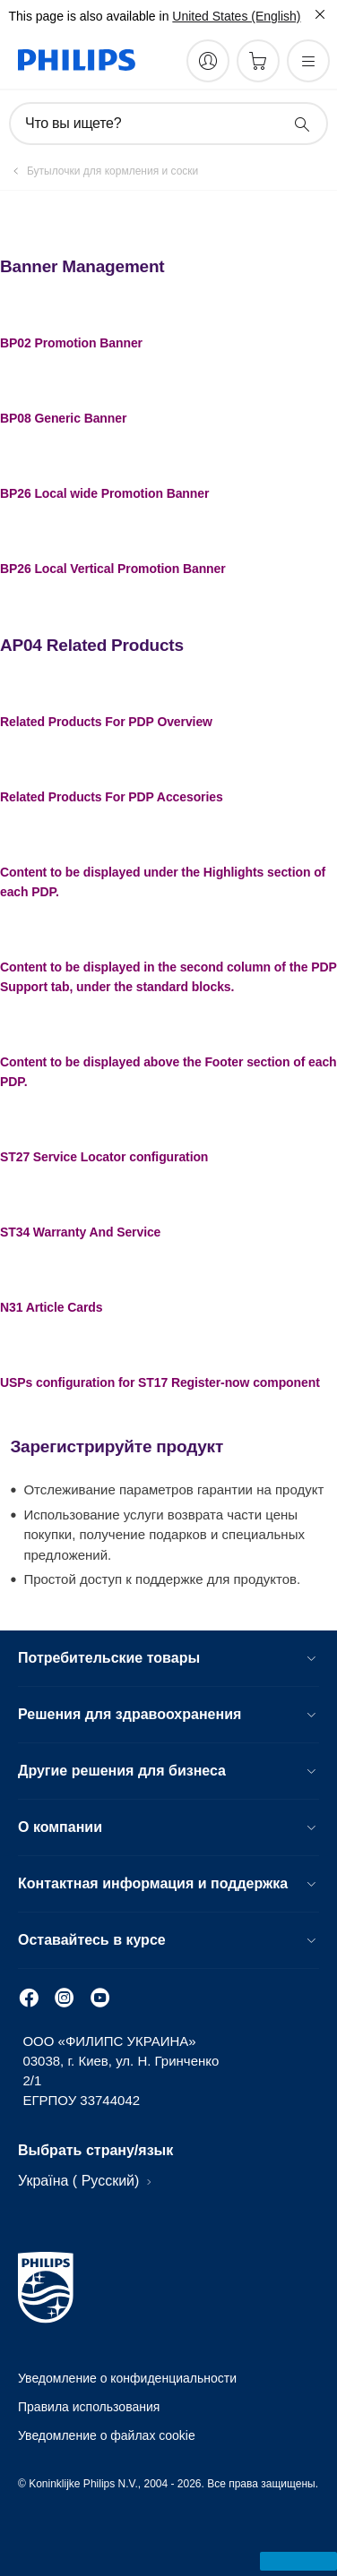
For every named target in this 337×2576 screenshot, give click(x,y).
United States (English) (236, 16)
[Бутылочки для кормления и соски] (101, 171)
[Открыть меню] (308, 60)
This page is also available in (88, 16)
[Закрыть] (320, 14)
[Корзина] (258, 60)
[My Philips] (207, 60)
